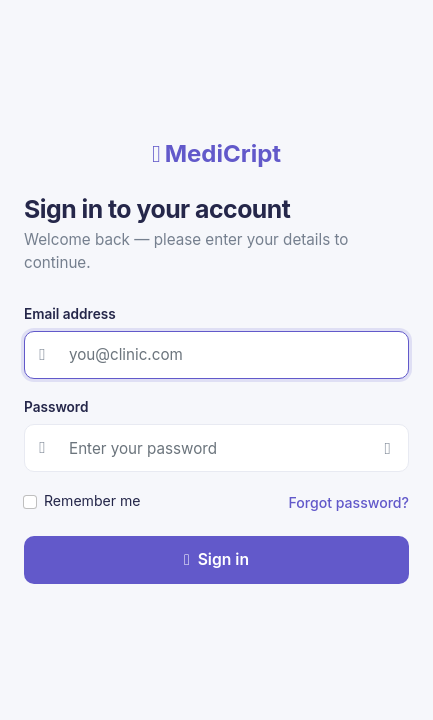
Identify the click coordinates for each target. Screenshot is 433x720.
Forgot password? (349, 502)
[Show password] (387, 448)
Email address (70, 314)
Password (56, 407)
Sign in (216, 559)
